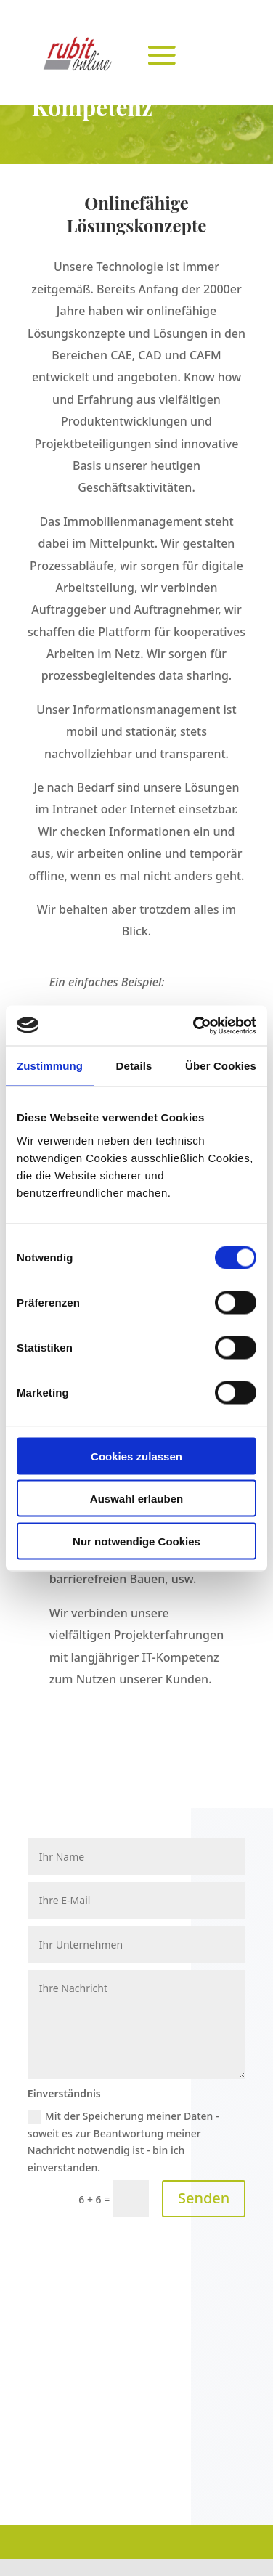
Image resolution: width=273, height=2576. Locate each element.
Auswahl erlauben (136, 1498)
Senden (203, 2198)
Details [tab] (134, 1066)
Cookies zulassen (136, 1456)
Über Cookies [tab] (220, 1066)
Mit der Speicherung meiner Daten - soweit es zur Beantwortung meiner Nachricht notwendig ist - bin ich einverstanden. (123, 2141)
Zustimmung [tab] (50, 1066)
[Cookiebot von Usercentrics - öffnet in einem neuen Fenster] (194, 1025)
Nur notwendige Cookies (136, 1541)
